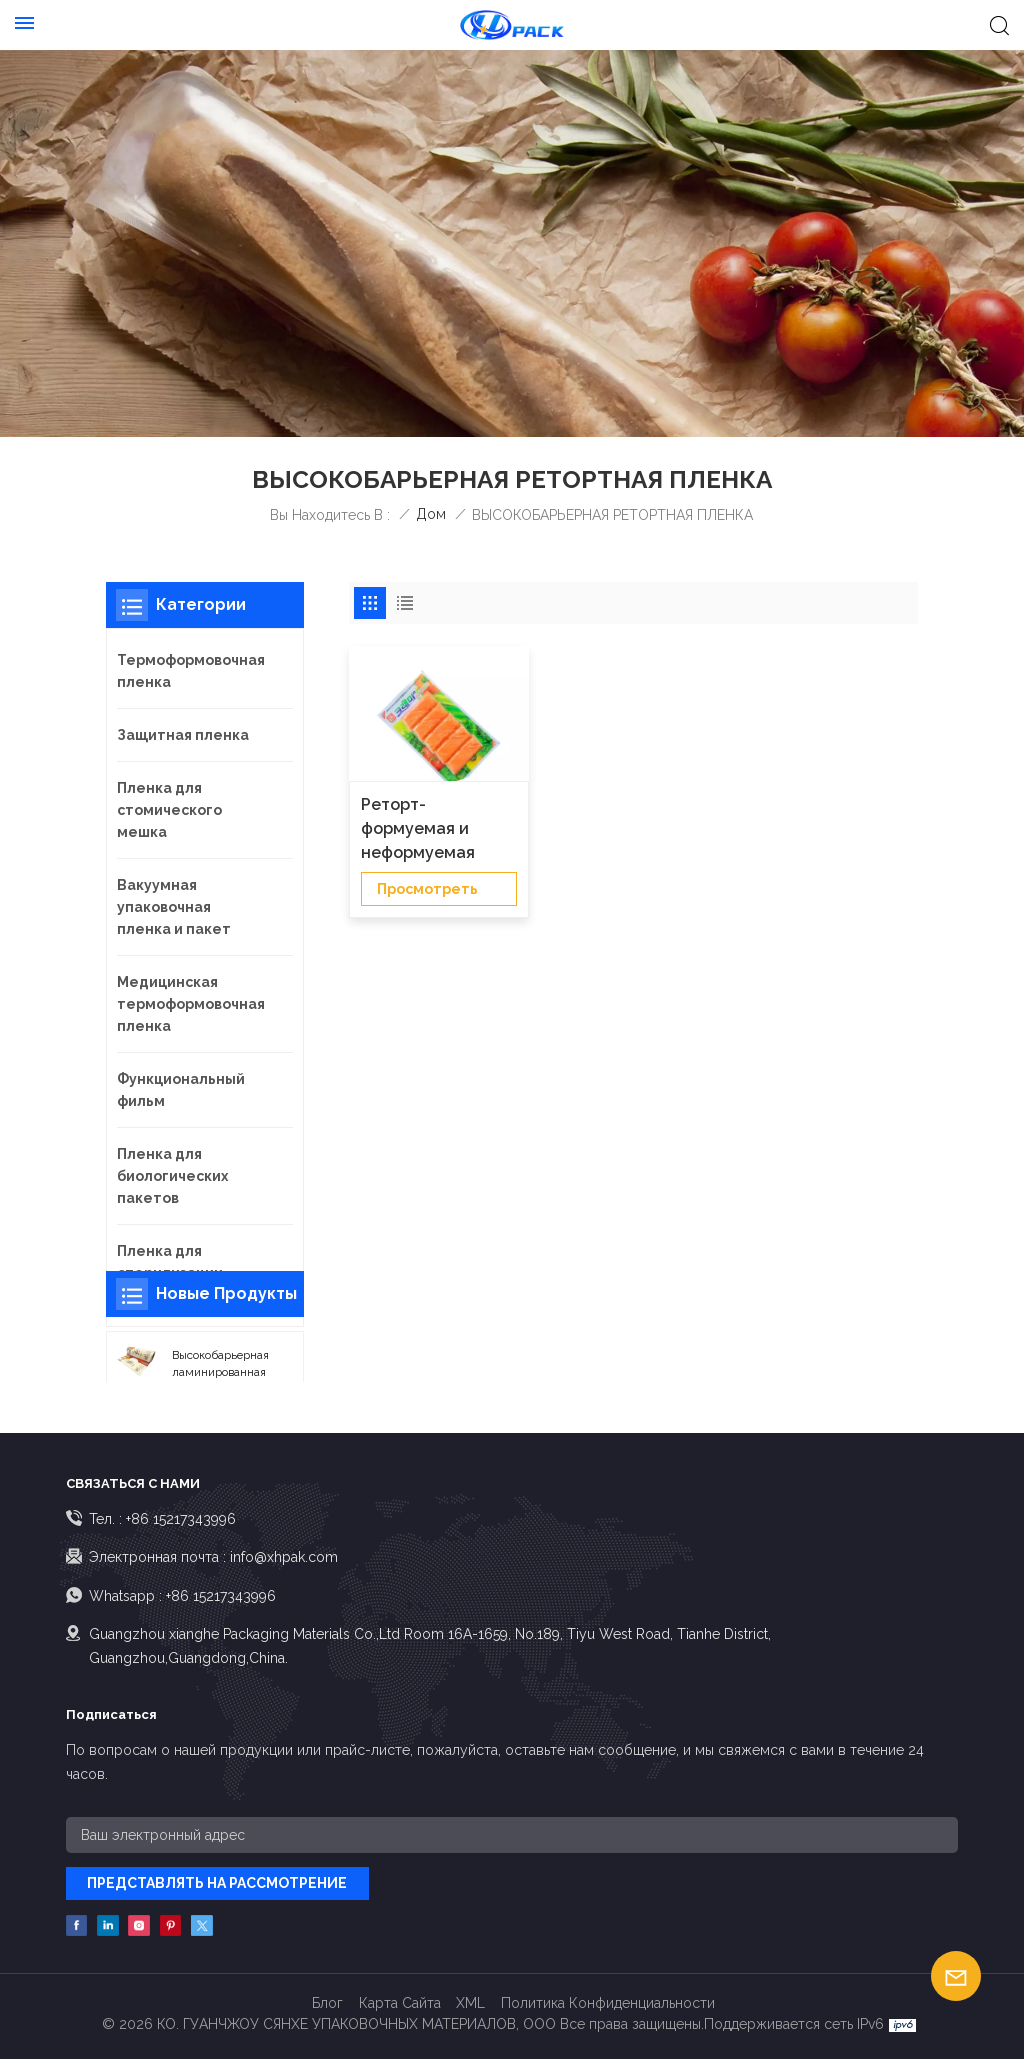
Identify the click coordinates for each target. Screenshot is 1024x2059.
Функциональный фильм (181, 1090)
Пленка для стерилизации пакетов (170, 1273)
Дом (431, 514)
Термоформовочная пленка (191, 671)
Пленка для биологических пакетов (172, 1176)
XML (470, 2003)
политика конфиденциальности (608, 2003)
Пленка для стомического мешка (169, 810)
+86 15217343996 (181, 1519)
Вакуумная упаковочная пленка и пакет (174, 907)
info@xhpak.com (284, 1557)
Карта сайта (400, 2003)
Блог (327, 2003)
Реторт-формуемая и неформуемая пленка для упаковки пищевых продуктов (436, 830)
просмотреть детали (427, 893)
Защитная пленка (183, 735)
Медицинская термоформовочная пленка (191, 1004)
